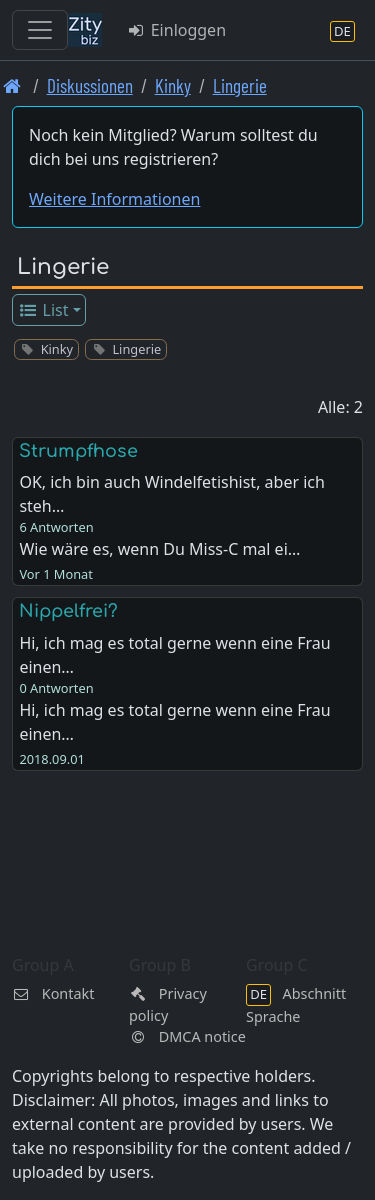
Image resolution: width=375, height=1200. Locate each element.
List (43, 310)
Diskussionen (90, 85)
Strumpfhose (78, 451)
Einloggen (176, 30)
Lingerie (240, 85)
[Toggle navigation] (40, 30)
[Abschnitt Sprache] (342, 30)
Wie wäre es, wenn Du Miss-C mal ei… (159, 549)
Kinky (173, 85)
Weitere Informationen (114, 199)
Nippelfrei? (68, 611)
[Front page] (12, 85)
